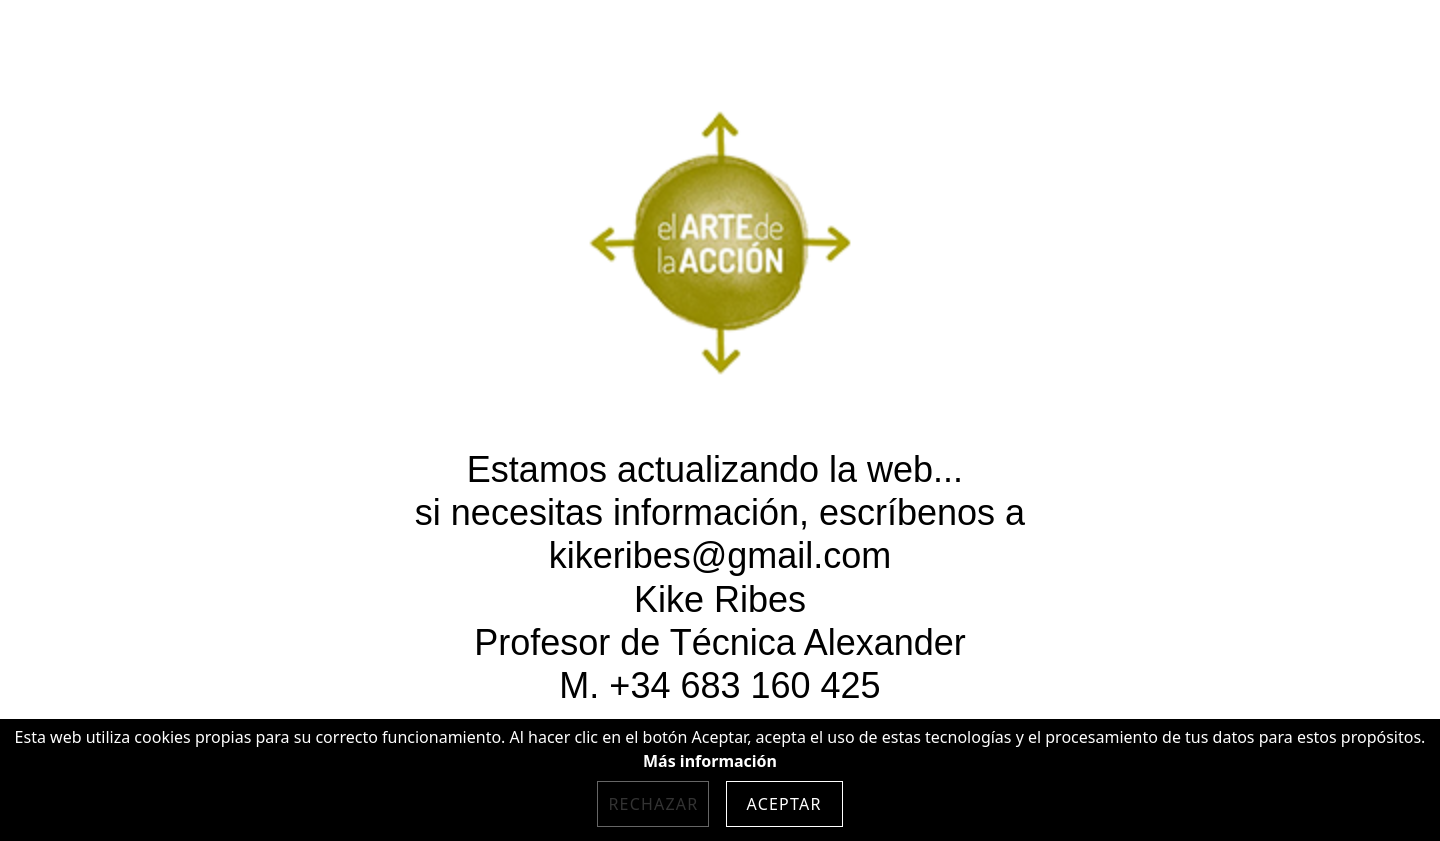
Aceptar (784, 804)
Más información (710, 761)
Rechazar (653, 804)
